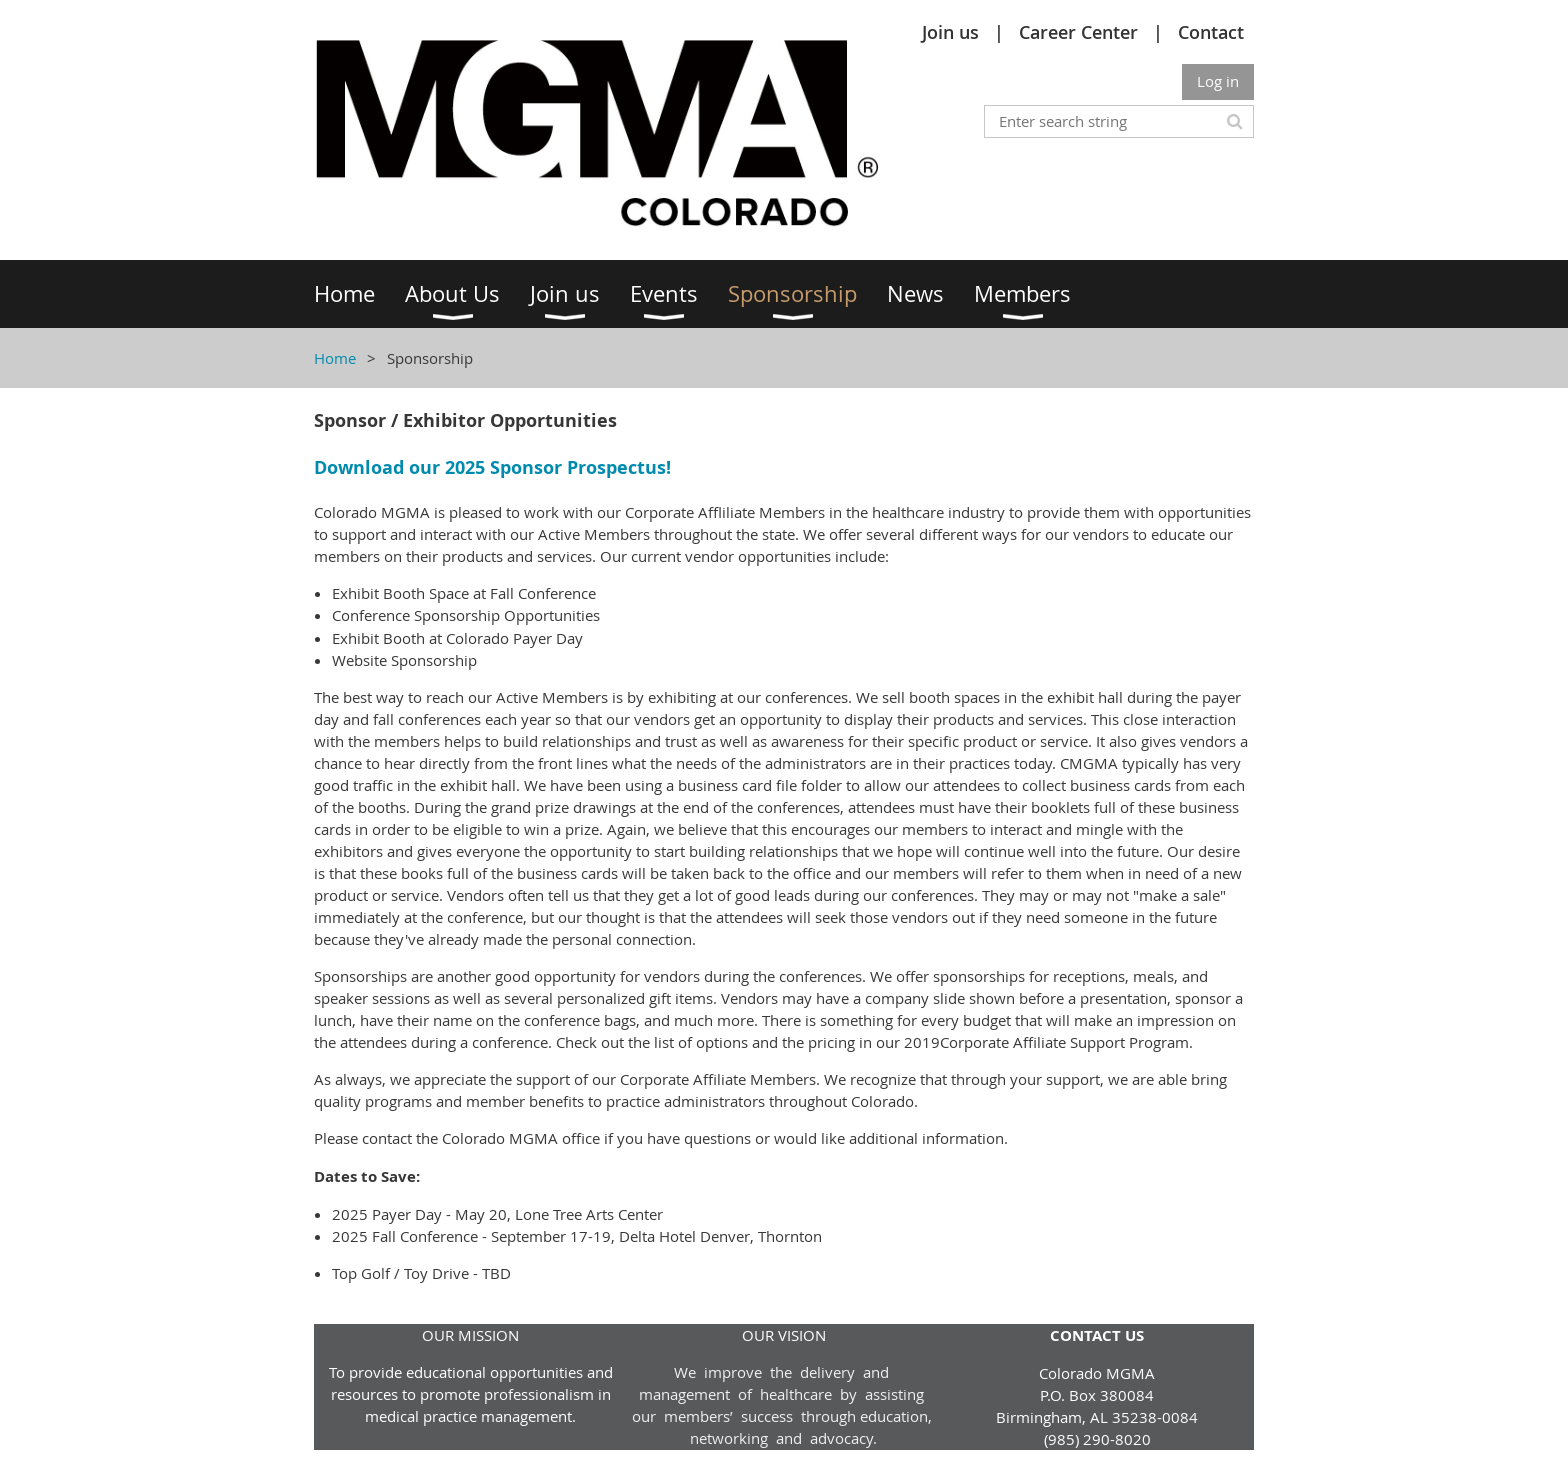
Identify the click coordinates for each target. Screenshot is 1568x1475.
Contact (1211, 32)
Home (335, 358)
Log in (1218, 81)
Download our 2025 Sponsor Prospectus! (492, 467)
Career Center (1078, 32)
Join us (950, 32)
